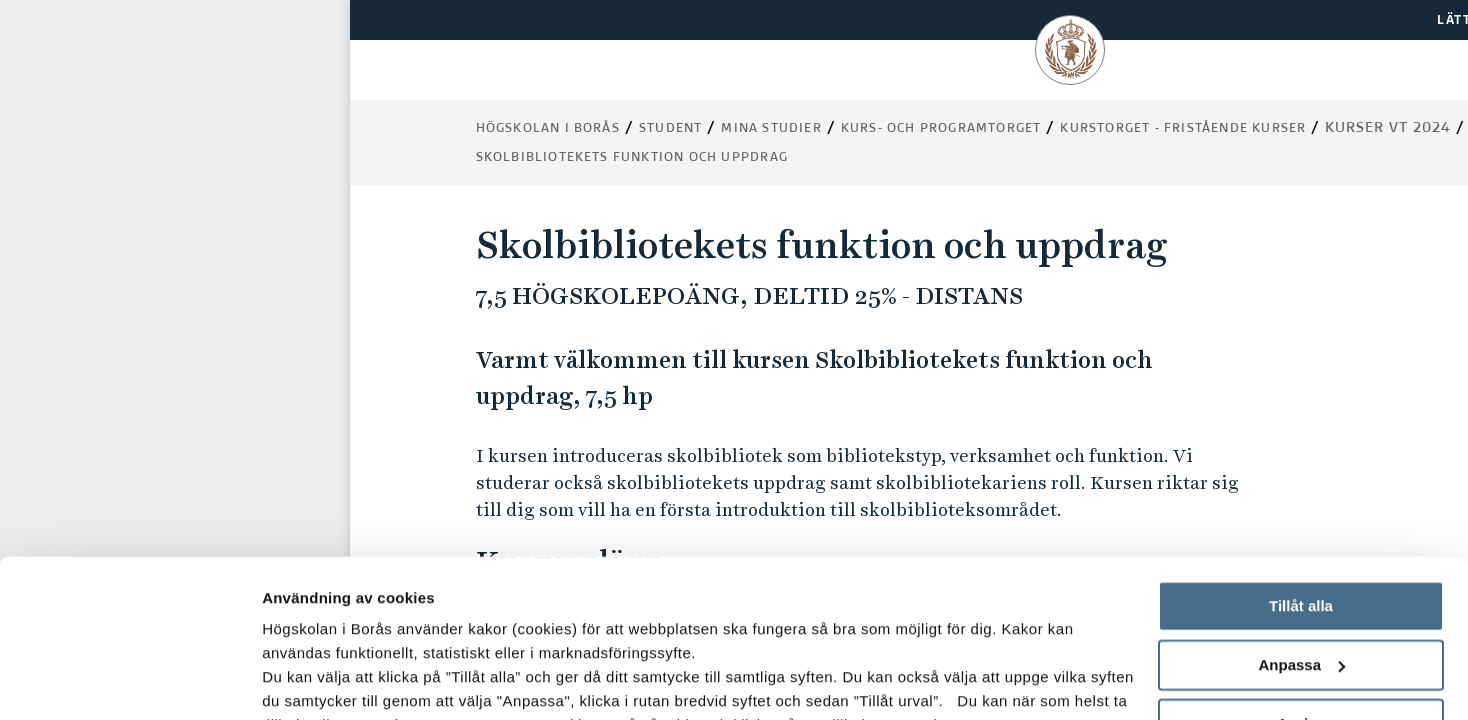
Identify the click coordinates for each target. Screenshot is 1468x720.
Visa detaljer (306, 680)
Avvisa (1301, 575)
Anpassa (1301, 517)
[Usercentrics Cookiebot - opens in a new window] (129, 681)
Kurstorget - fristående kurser (1183, 129)
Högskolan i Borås (548, 129)
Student (670, 129)
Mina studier (771, 129)
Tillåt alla (1301, 458)
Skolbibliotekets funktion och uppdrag (632, 158)
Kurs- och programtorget (941, 129)
